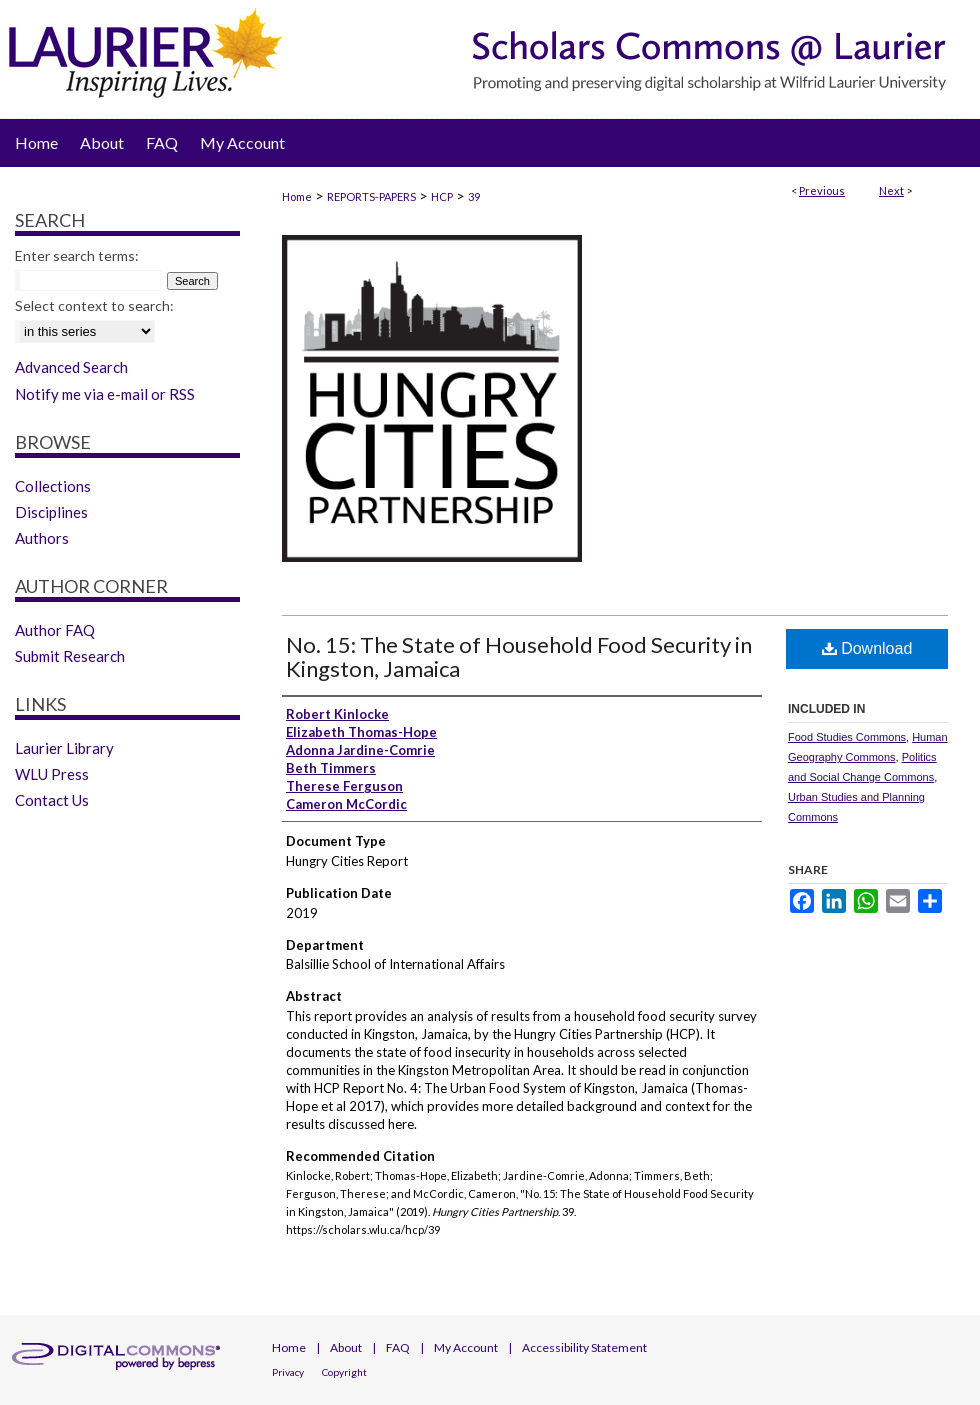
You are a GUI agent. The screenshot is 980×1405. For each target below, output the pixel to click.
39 (474, 196)
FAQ (398, 1347)
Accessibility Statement (584, 1347)
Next (891, 190)
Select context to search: (94, 305)
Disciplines (51, 512)
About (346, 1347)
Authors (42, 538)
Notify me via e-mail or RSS (105, 394)
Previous (822, 190)
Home (297, 196)
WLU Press (52, 774)
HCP (442, 196)
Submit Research (70, 656)
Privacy (288, 1372)
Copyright (344, 1372)
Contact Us (52, 800)
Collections (53, 486)
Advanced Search (71, 367)
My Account (466, 1347)
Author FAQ (55, 630)
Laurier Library (64, 748)
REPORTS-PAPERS (371, 196)
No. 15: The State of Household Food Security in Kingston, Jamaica (519, 656)
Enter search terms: (77, 255)
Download (867, 648)
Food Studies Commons (847, 737)
